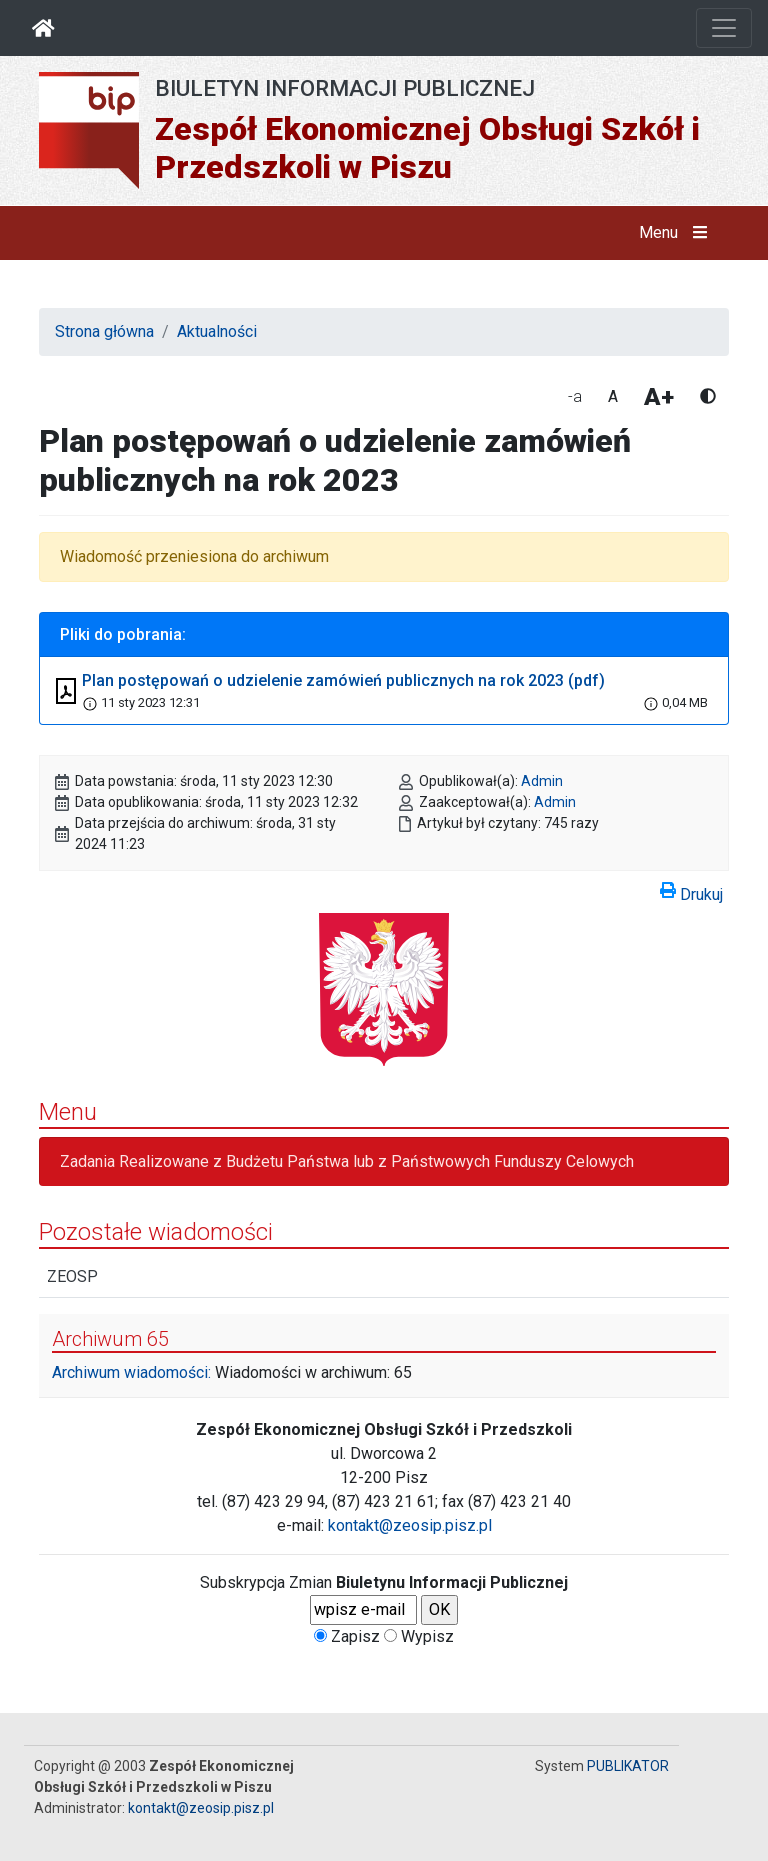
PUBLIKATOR (628, 1766)
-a (575, 396)
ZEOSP (72, 1276)
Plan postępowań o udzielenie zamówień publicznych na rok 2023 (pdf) (343, 680)
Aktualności (217, 331)
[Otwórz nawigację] (724, 28)
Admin (542, 781)
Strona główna (104, 331)
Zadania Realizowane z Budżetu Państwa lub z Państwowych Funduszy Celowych (347, 1161)
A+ (659, 397)
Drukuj (691, 891)
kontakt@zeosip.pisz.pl (410, 1525)
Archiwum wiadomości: (131, 1372)
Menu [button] (677, 233)
